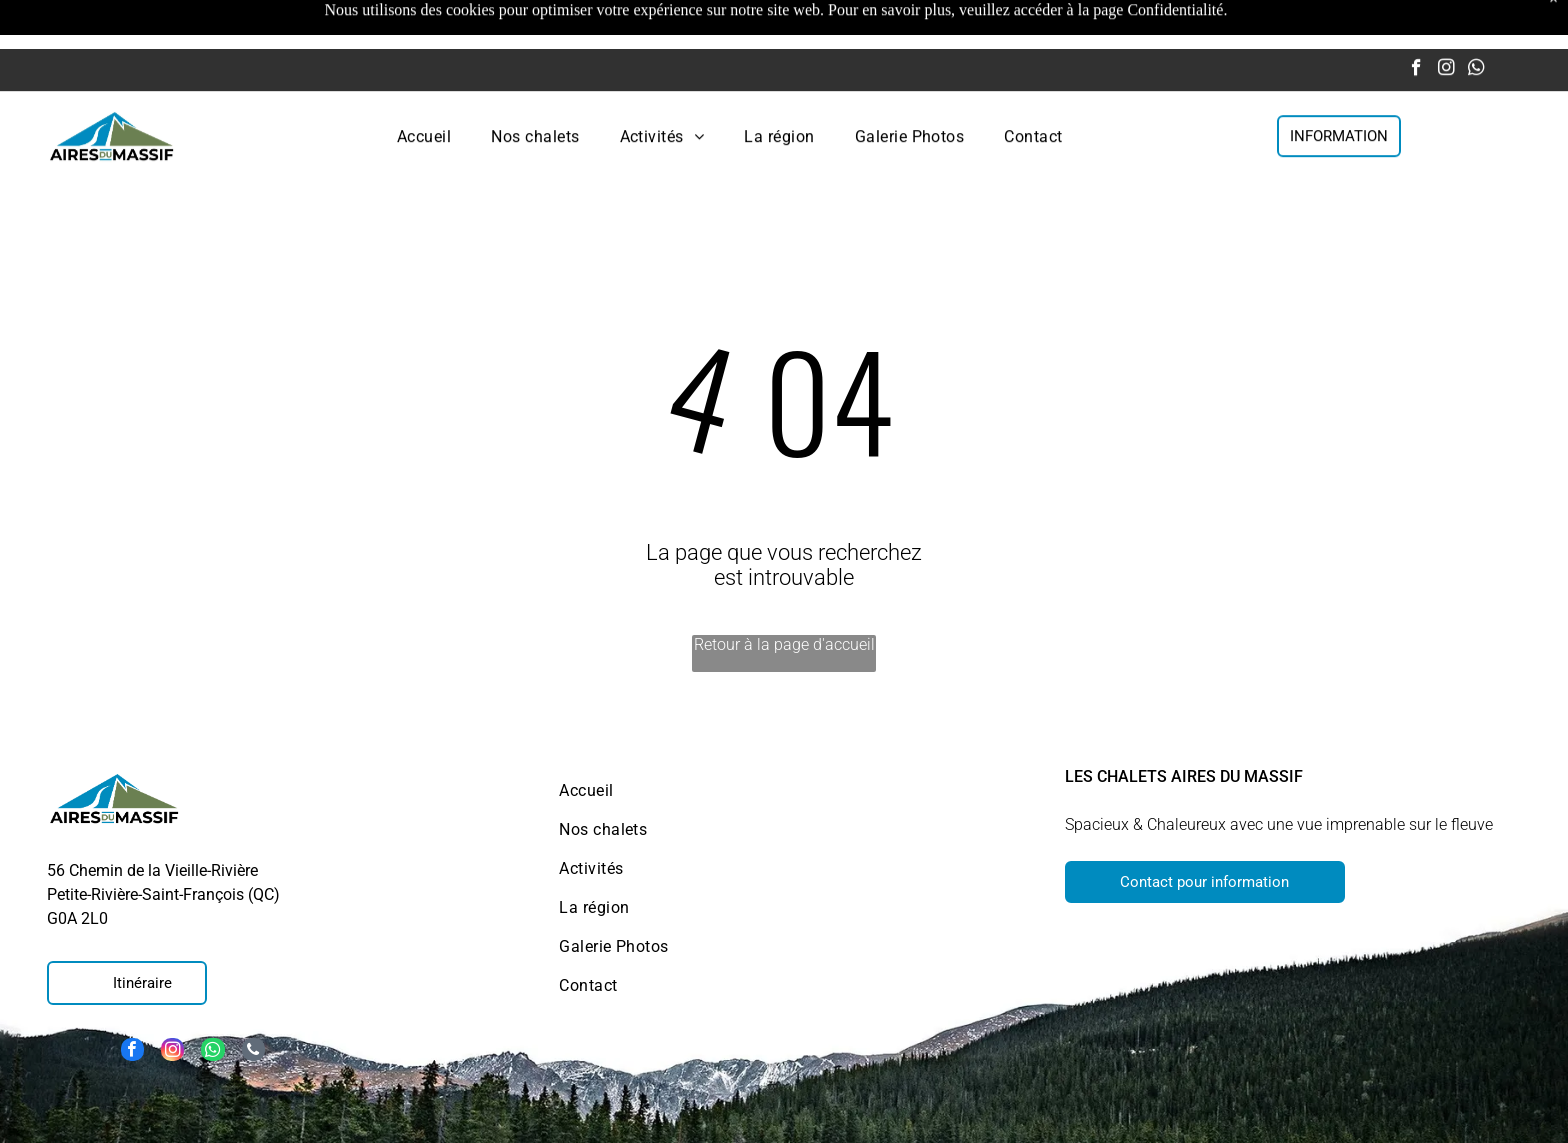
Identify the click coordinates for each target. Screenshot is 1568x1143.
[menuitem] (424, 86)
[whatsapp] (1476, 21)
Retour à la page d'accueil (784, 594)
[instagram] (1446, 21)
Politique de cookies (983, 1120)
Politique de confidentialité (1326, 1121)
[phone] (255, 1003)
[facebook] (1416, 21)
